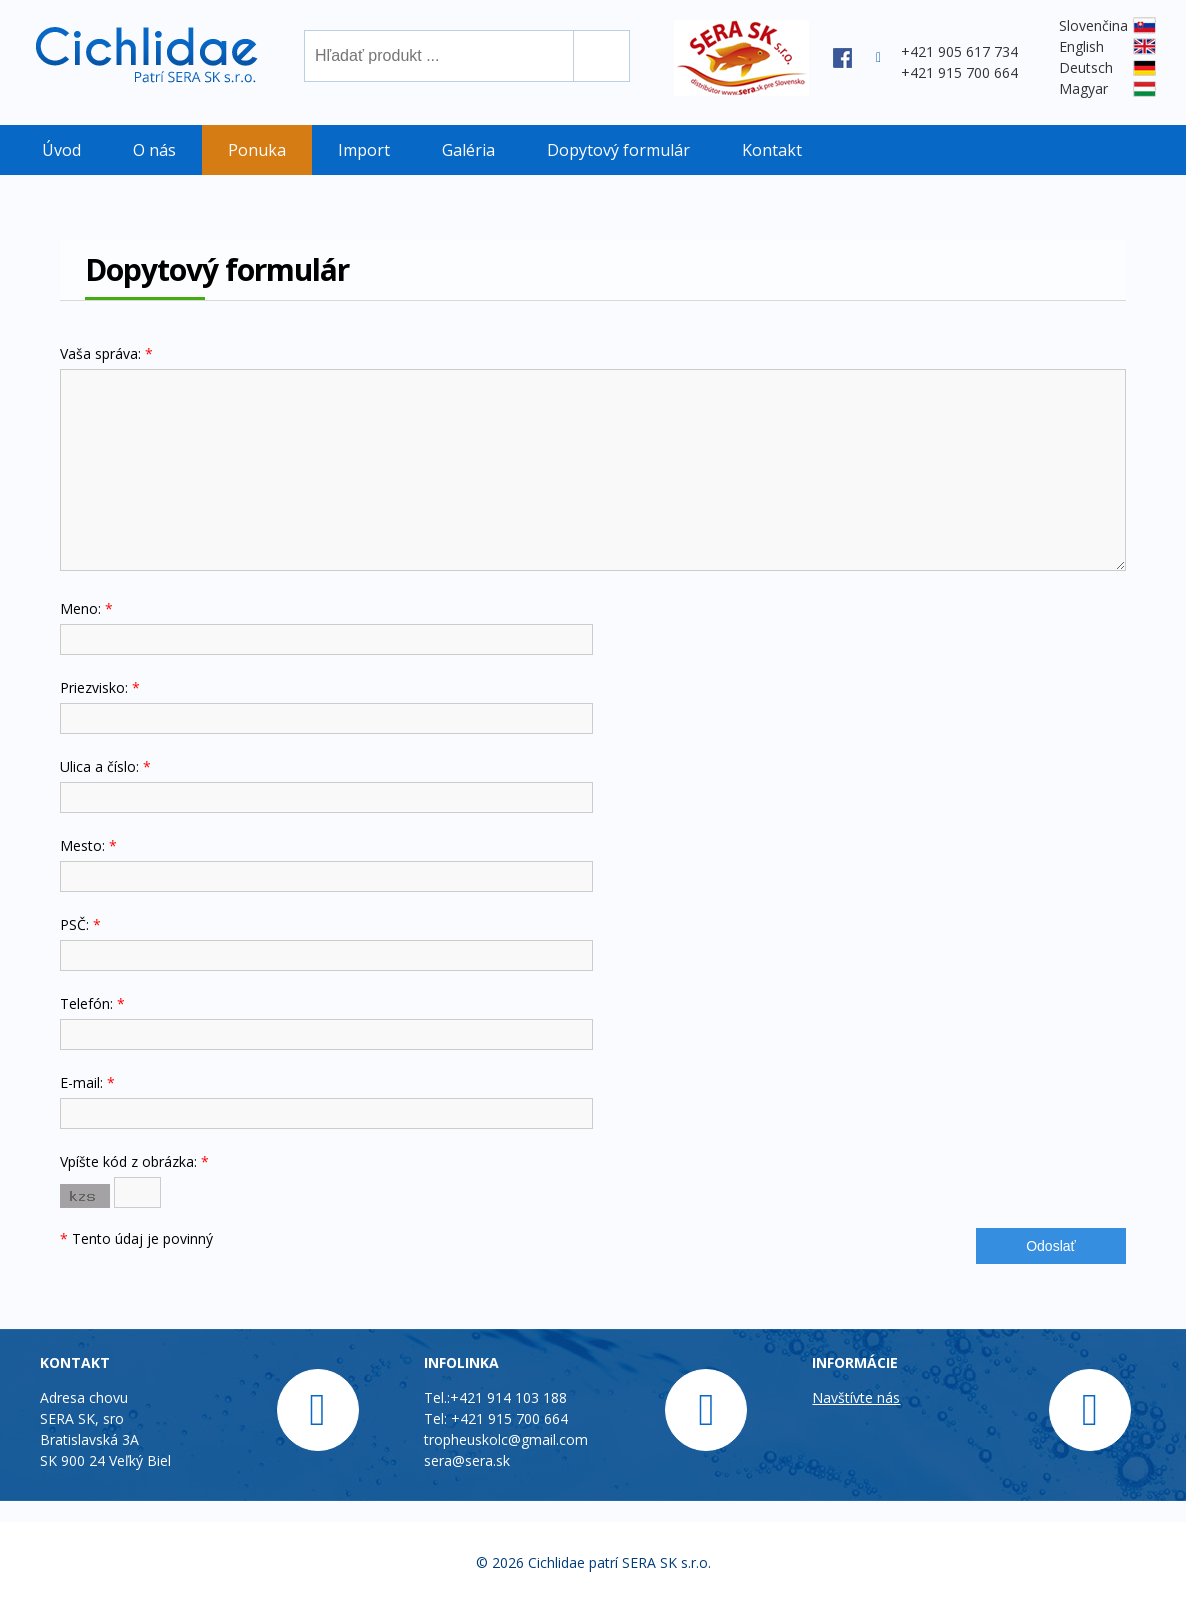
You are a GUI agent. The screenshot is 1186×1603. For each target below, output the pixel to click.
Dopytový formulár (618, 150)
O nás (154, 150)
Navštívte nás (856, 1397)
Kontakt (772, 150)
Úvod (61, 150)
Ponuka (257, 150)
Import (364, 150)
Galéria (468, 150)
